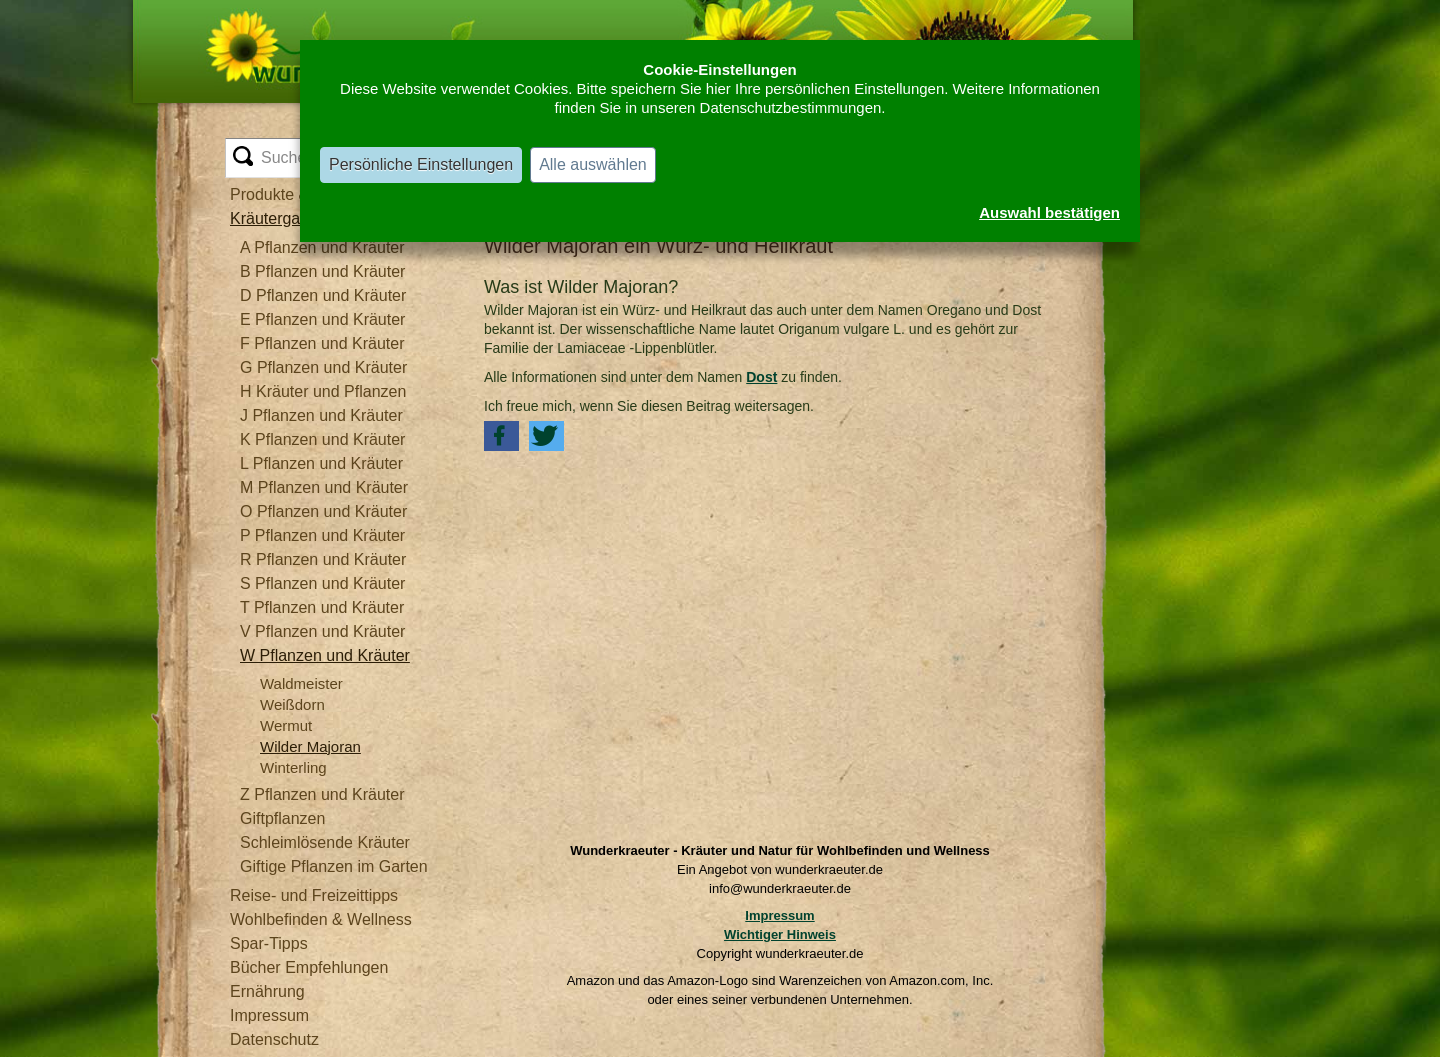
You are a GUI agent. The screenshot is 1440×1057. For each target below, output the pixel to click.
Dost (761, 377)
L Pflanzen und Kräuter (321, 463)
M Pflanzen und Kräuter (324, 487)
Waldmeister (301, 683)
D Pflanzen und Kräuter (323, 295)
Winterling (293, 767)
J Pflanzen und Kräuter (321, 415)
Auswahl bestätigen (1049, 212)
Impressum (779, 915)
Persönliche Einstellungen (421, 164)
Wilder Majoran (310, 746)
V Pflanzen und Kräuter (322, 631)
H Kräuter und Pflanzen (323, 391)
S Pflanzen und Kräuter (322, 583)
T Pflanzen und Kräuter (322, 607)
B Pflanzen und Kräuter (322, 271)
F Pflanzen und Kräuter (322, 343)
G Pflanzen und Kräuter (323, 367)
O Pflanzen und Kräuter (323, 511)
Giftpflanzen (282, 818)
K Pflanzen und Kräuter (322, 439)
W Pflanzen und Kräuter (325, 655)
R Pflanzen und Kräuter (323, 559)
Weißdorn (292, 704)
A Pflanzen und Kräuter (322, 247)
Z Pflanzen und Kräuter (322, 794)
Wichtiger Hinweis (780, 934)
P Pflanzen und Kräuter (322, 535)
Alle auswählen (593, 164)
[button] (501, 436)
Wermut (286, 725)
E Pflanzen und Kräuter (322, 319)
